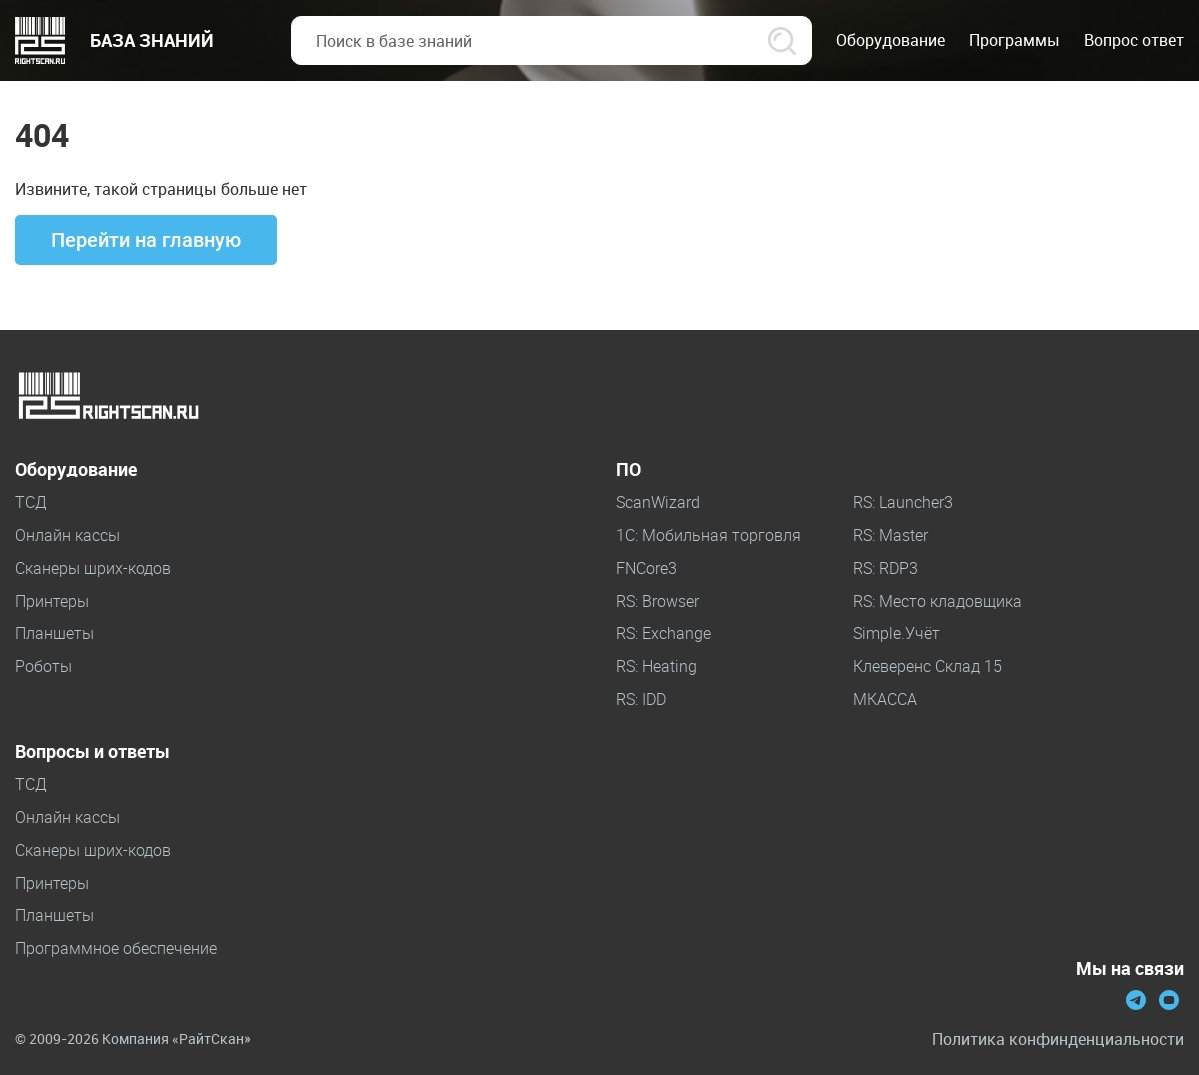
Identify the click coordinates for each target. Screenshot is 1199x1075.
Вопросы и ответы (92, 752)
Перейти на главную (146, 240)
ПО (628, 470)
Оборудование (76, 470)
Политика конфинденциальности (1058, 1039)
